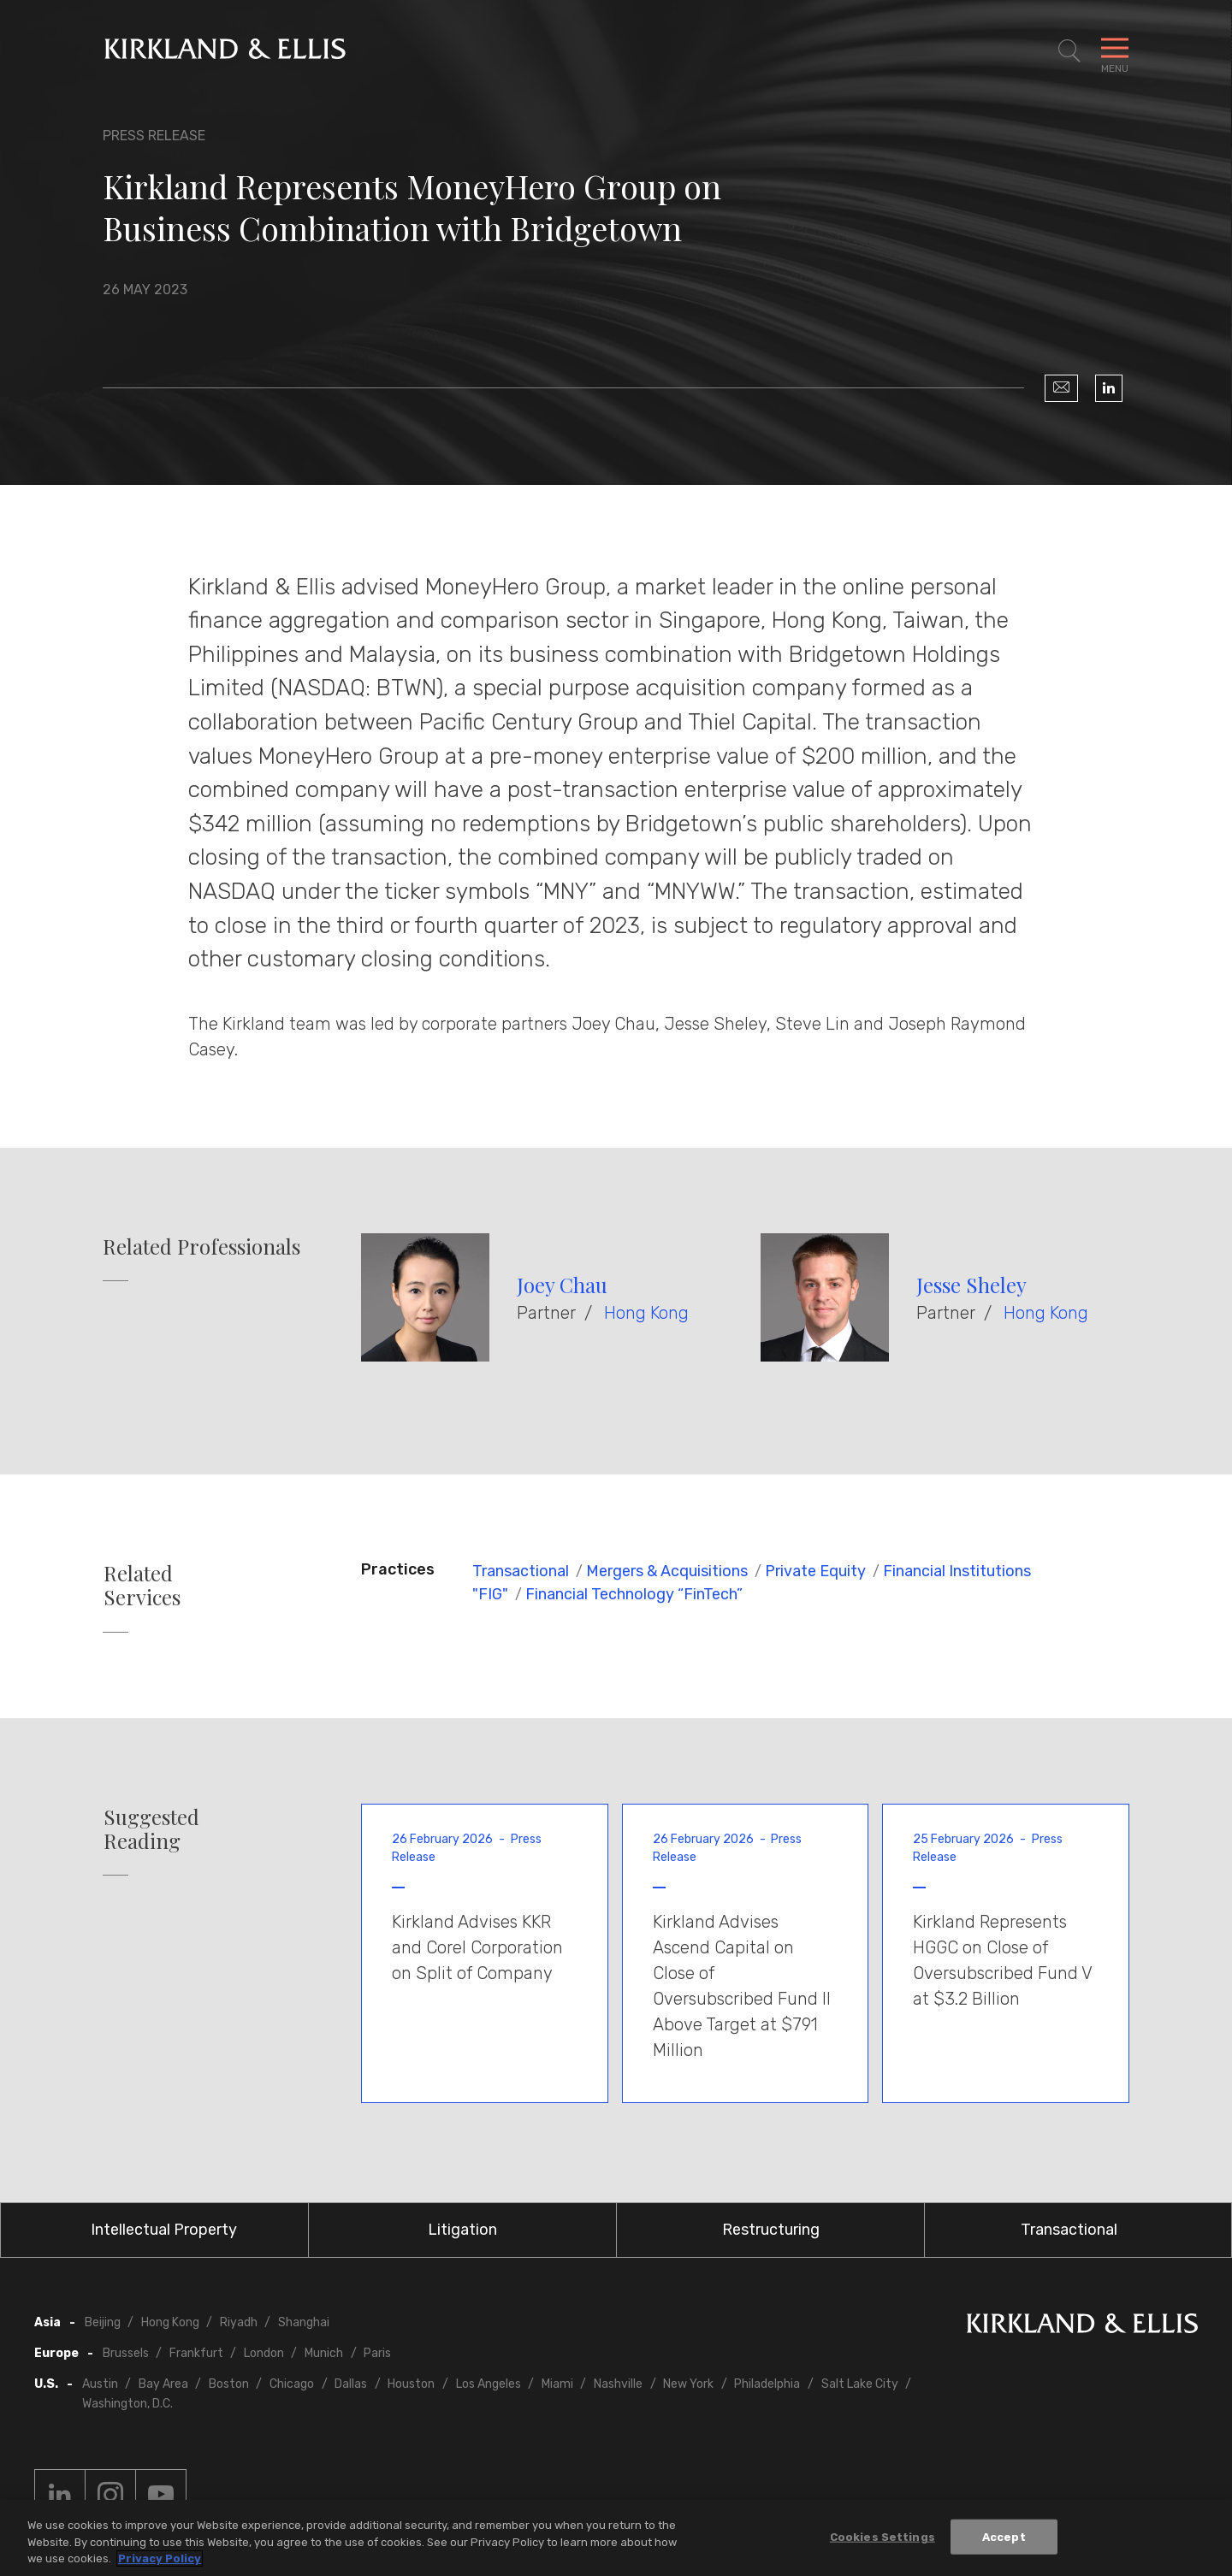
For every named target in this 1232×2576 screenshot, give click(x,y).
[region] (616, 2538)
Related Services (142, 1585)
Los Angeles (488, 2384)
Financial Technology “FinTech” (634, 1594)
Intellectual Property (164, 2229)
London (264, 2353)
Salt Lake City (859, 2384)
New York (688, 2384)
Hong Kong (646, 1313)
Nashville (618, 2384)
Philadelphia (767, 2384)
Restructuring (771, 2229)
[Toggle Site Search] (1069, 51)
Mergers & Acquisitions (667, 1571)
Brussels (126, 2353)
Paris (377, 2353)
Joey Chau (562, 1284)
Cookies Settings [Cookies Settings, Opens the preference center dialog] (882, 2536)
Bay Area (163, 2384)
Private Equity (815, 1571)
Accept (1004, 2536)
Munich (324, 2353)
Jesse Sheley (971, 1284)
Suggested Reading (151, 1829)
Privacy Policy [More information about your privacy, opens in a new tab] (159, 2558)
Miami (557, 2384)
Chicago (292, 2384)
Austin (100, 2384)
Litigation (462, 2229)
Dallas (351, 2384)
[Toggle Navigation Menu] (1114, 51)
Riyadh (239, 2322)
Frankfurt (196, 2353)
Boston (229, 2384)
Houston (411, 2384)
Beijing (103, 2322)
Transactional (520, 1571)
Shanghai (303, 2322)
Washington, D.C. (127, 2403)
